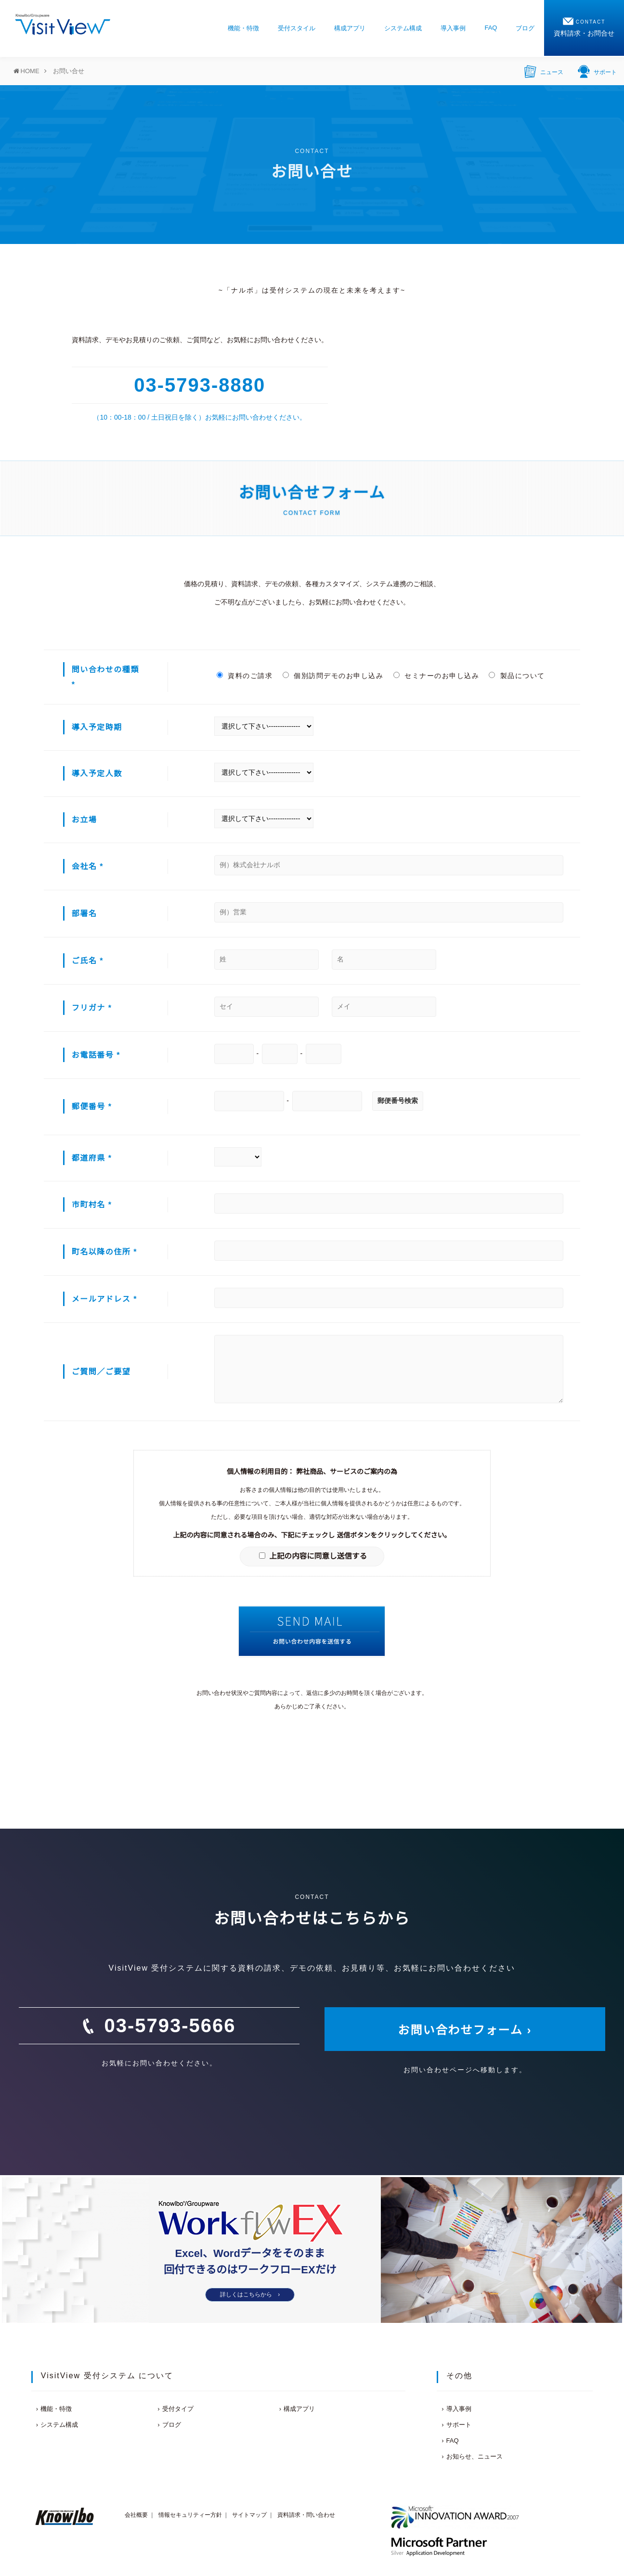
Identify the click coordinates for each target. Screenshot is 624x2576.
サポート (597, 71)
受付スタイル (296, 28)
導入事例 (453, 28)
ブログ (525, 28)
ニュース (543, 71)
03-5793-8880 (199, 385)
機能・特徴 (243, 28)
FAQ (490, 27)
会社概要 (136, 2515)
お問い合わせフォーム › (465, 2030)
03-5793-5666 (169, 2025)
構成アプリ (349, 28)
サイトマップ (249, 2515)
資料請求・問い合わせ (306, 2515)
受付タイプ (178, 2408)
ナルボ (242, 290)
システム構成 (403, 28)
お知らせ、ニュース (474, 2456)
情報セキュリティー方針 (190, 2515)
